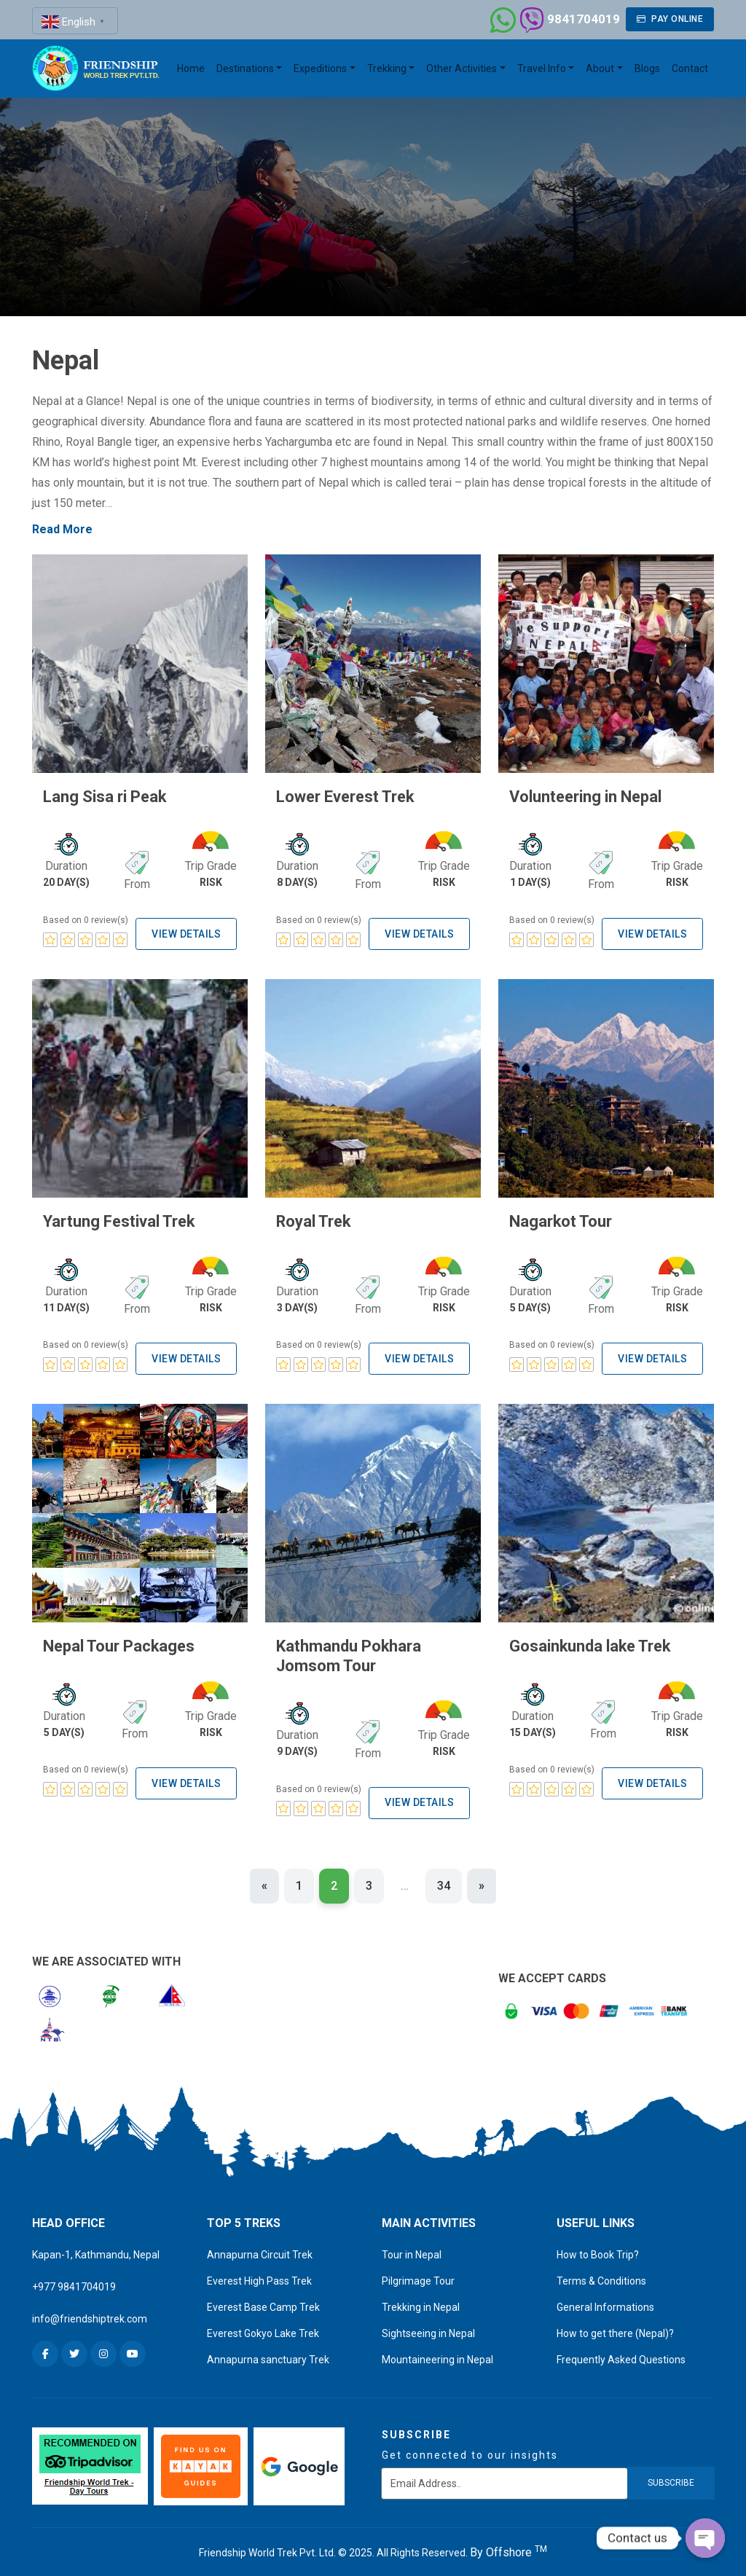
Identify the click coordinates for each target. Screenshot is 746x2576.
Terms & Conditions (601, 2274)
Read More (62, 529)
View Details (186, 932)
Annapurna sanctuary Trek (268, 2353)
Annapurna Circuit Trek (260, 2248)
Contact (690, 68)
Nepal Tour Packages (113, 1643)
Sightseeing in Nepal (428, 2327)
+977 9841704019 (74, 2280)
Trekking (387, 68)
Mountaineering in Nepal (437, 2353)
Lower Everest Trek (341, 796)
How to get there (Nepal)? (615, 2327)
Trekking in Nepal (421, 2300)
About (600, 68)
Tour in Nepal (411, 2248)
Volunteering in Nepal (580, 796)
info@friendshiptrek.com (89, 2312)
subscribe (671, 2476)
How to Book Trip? (598, 2248)
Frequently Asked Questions (621, 2353)
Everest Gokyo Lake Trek (263, 2327)
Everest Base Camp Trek (263, 2300)
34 (443, 1879)
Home (191, 68)
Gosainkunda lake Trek (585, 1643)
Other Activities (461, 68)
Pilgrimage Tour (418, 2274)
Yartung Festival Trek (114, 1219)
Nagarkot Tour (557, 1219)
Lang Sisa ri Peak (101, 796)
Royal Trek (311, 1219)
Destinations (245, 68)
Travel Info (541, 68)
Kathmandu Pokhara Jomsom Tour (343, 1651)
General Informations (605, 2300)
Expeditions (320, 68)
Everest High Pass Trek (259, 2274)
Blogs (647, 68)
